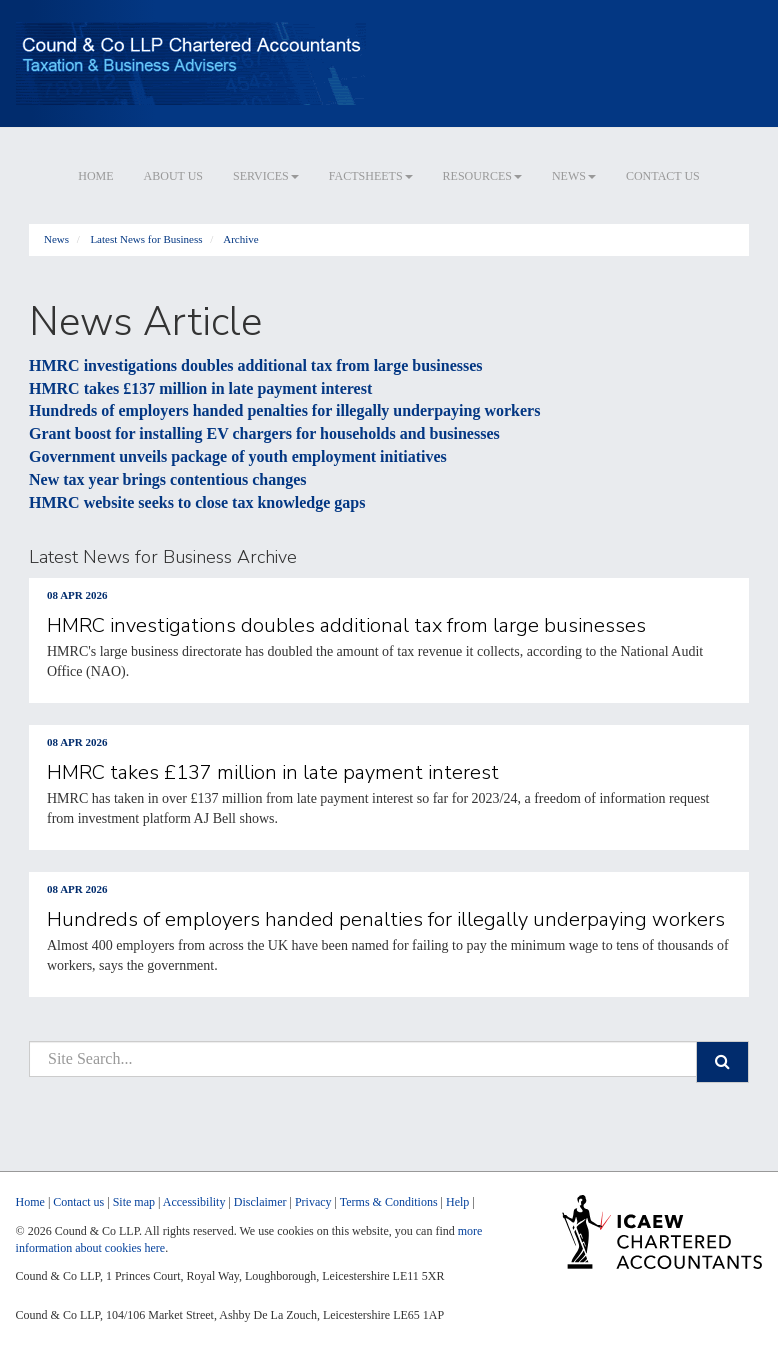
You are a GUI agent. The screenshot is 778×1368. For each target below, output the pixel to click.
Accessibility (194, 1202)
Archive (240, 239)
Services (266, 176)
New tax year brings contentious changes (167, 479)
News (574, 176)
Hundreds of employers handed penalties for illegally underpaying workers (284, 410)
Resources (482, 176)
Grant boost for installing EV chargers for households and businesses (264, 433)
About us (173, 176)
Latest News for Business (146, 239)
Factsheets (371, 176)
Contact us (663, 176)
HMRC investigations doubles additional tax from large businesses (256, 365)
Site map (134, 1202)
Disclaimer (260, 1202)
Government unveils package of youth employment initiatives (238, 456)
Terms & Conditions (389, 1202)
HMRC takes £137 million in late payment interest (200, 388)
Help (457, 1202)
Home (95, 176)
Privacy (313, 1202)
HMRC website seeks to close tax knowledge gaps (197, 502)
